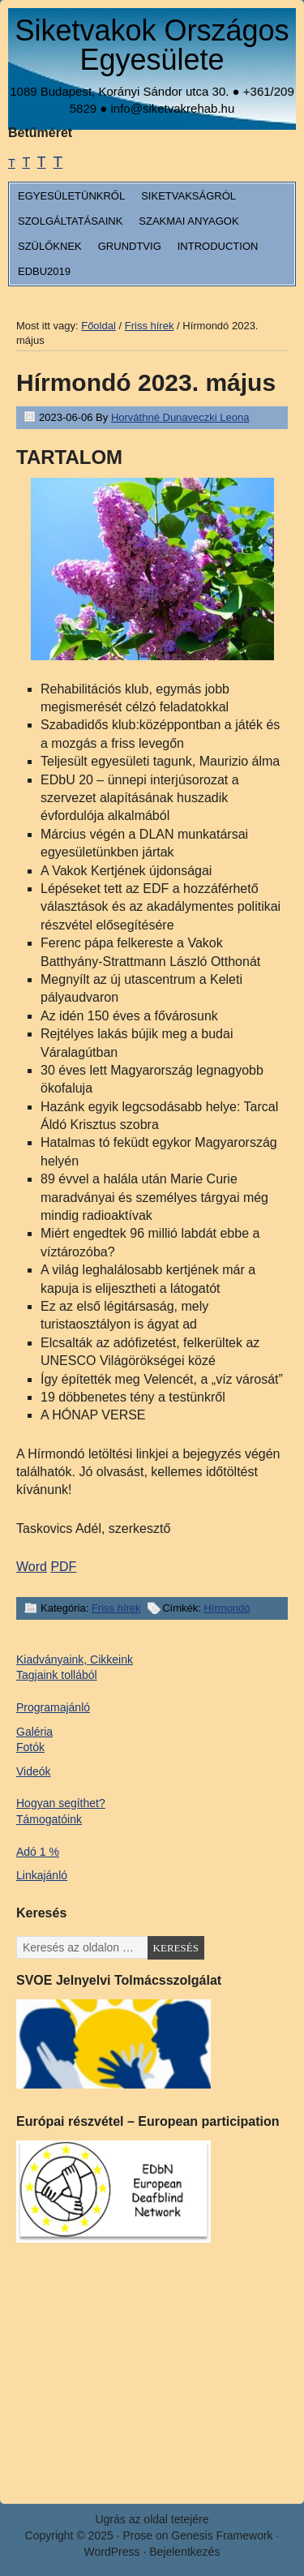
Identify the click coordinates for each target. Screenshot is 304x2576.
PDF (63, 1567)
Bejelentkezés (184, 2551)
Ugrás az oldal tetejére (151, 2519)
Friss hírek (116, 1608)
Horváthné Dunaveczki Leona (180, 417)
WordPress (112, 2551)
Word (31, 1567)
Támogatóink (49, 1819)
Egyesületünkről (71, 196)
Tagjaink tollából (56, 1674)
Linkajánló (41, 1875)
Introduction (218, 246)
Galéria (34, 1731)
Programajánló (53, 1707)
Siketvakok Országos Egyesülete (152, 45)
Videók (33, 1771)
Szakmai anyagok (188, 221)
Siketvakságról (188, 196)
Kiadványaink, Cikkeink (74, 1659)
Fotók (30, 1747)
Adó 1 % (37, 1851)
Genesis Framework (221, 2535)
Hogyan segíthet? (60, 1803)
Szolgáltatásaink (70, 221)
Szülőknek (50, 246)
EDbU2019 (44, 271)
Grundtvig (129, 246)
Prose (137, 2535)
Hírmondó (226, 1608)
